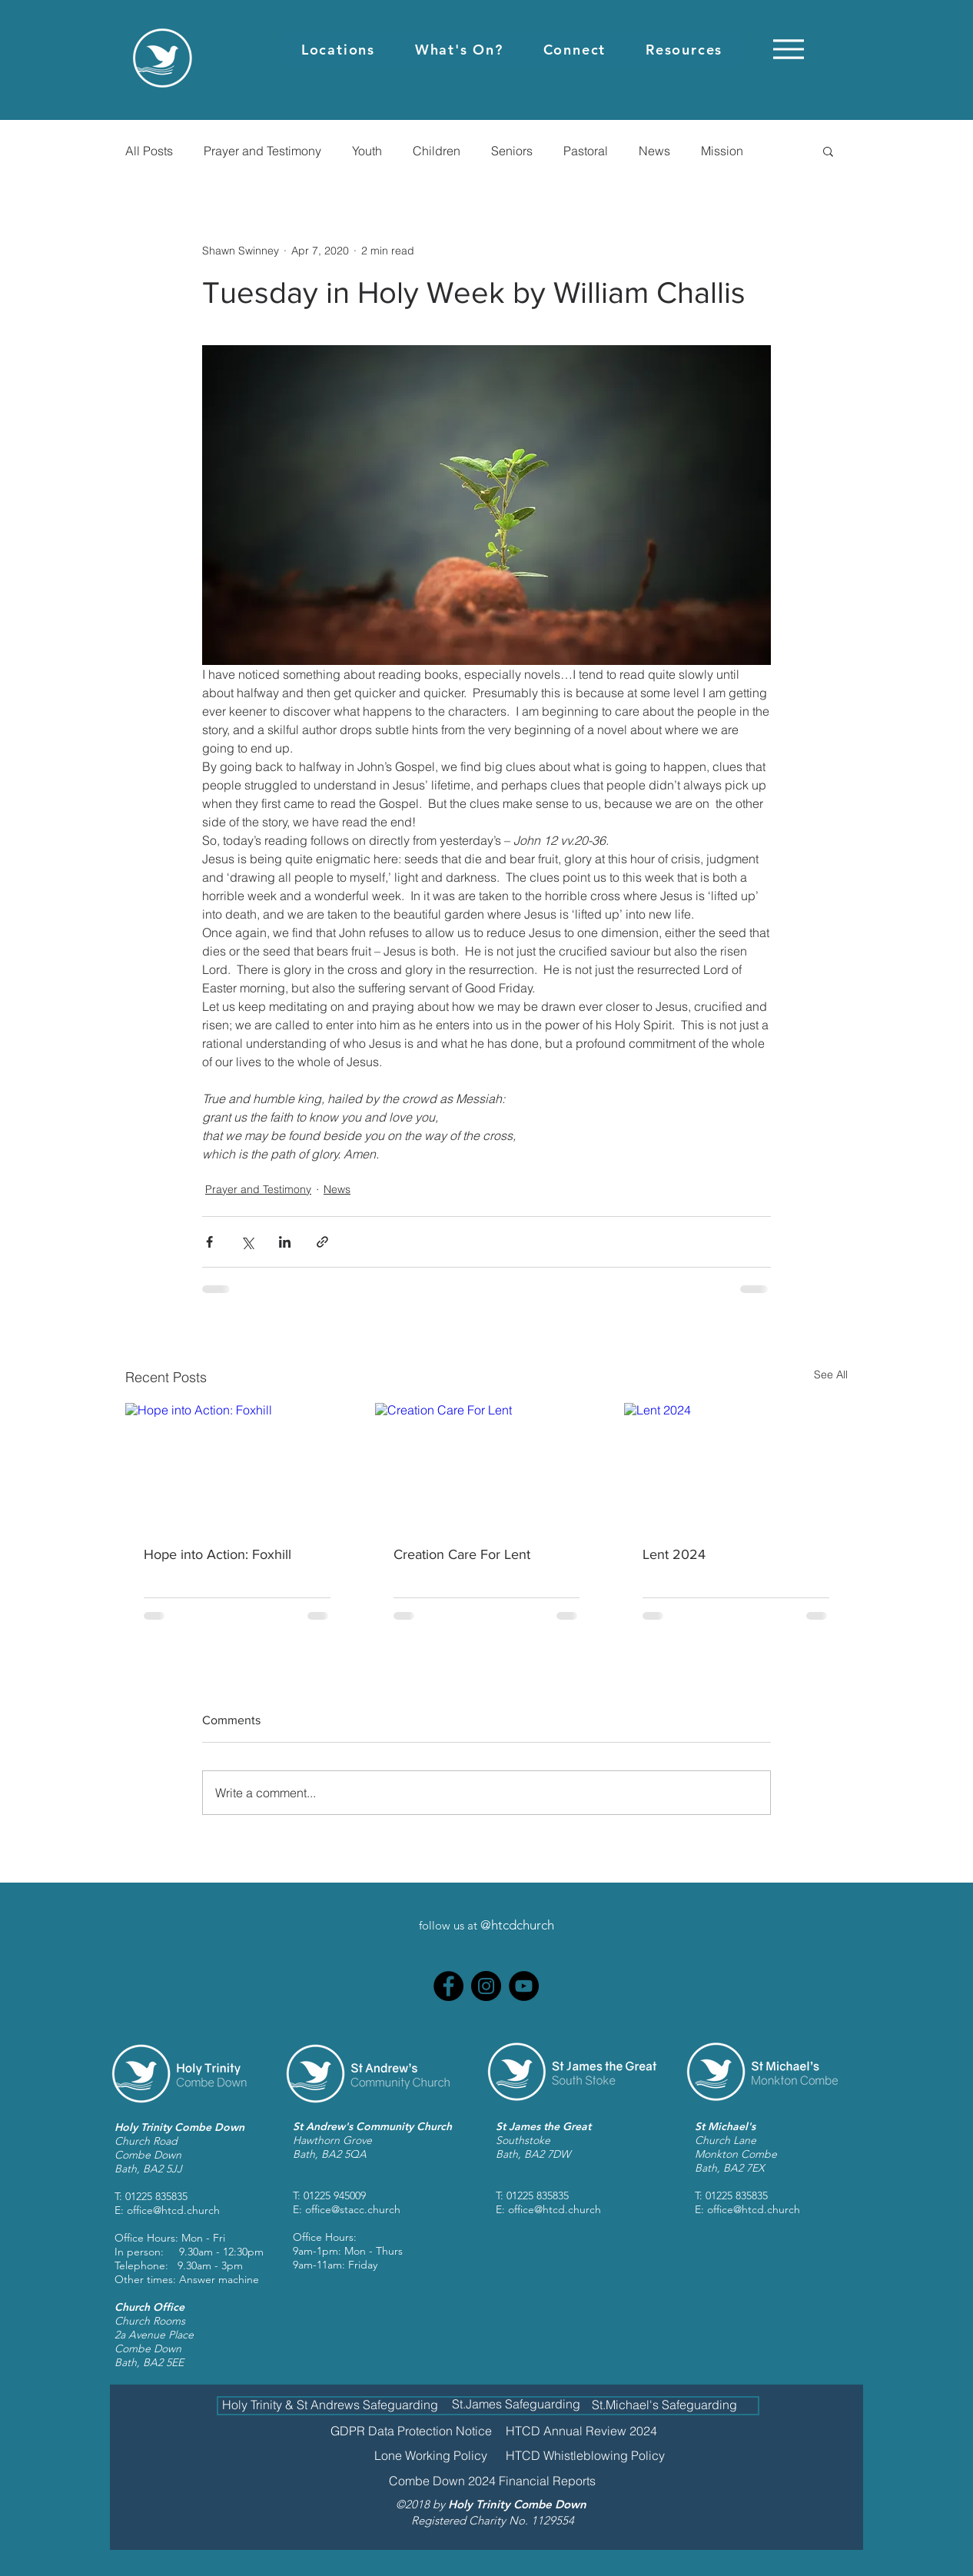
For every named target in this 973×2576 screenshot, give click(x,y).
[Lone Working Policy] (430, 2455)
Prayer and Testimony (262, 150)
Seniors (512, 150)
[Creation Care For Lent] (487, 1466)
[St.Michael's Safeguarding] (664, 2404)
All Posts (149, 150)
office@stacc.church (352, 2209)
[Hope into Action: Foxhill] (237, 1465)
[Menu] (788, 48)
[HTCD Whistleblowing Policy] (585, 2455)
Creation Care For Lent (462, 1554)
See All (831, 1374)
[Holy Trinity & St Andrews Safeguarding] (330, 2404)
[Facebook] (448, 1986)
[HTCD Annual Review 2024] (581, 2430)
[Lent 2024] (736, 1465)
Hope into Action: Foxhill (217, 1554)
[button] (338, 49)
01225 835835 (156, 2196)
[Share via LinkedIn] (284, 1242)
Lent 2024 (674, 1554)
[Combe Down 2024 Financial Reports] (491, 2480)
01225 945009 (335, 2195)
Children (436, 150)
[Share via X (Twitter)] (247, 1242)
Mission (722, 150)
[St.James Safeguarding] (515, 2403)
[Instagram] (486, 1986)
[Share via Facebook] (209, 1242)
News (654, 150)
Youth (367, 150)
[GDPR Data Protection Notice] (411, 2430)
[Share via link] (322, 1242)
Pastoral (585, 150)
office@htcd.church (173, 2210)
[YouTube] (524, 1986)
